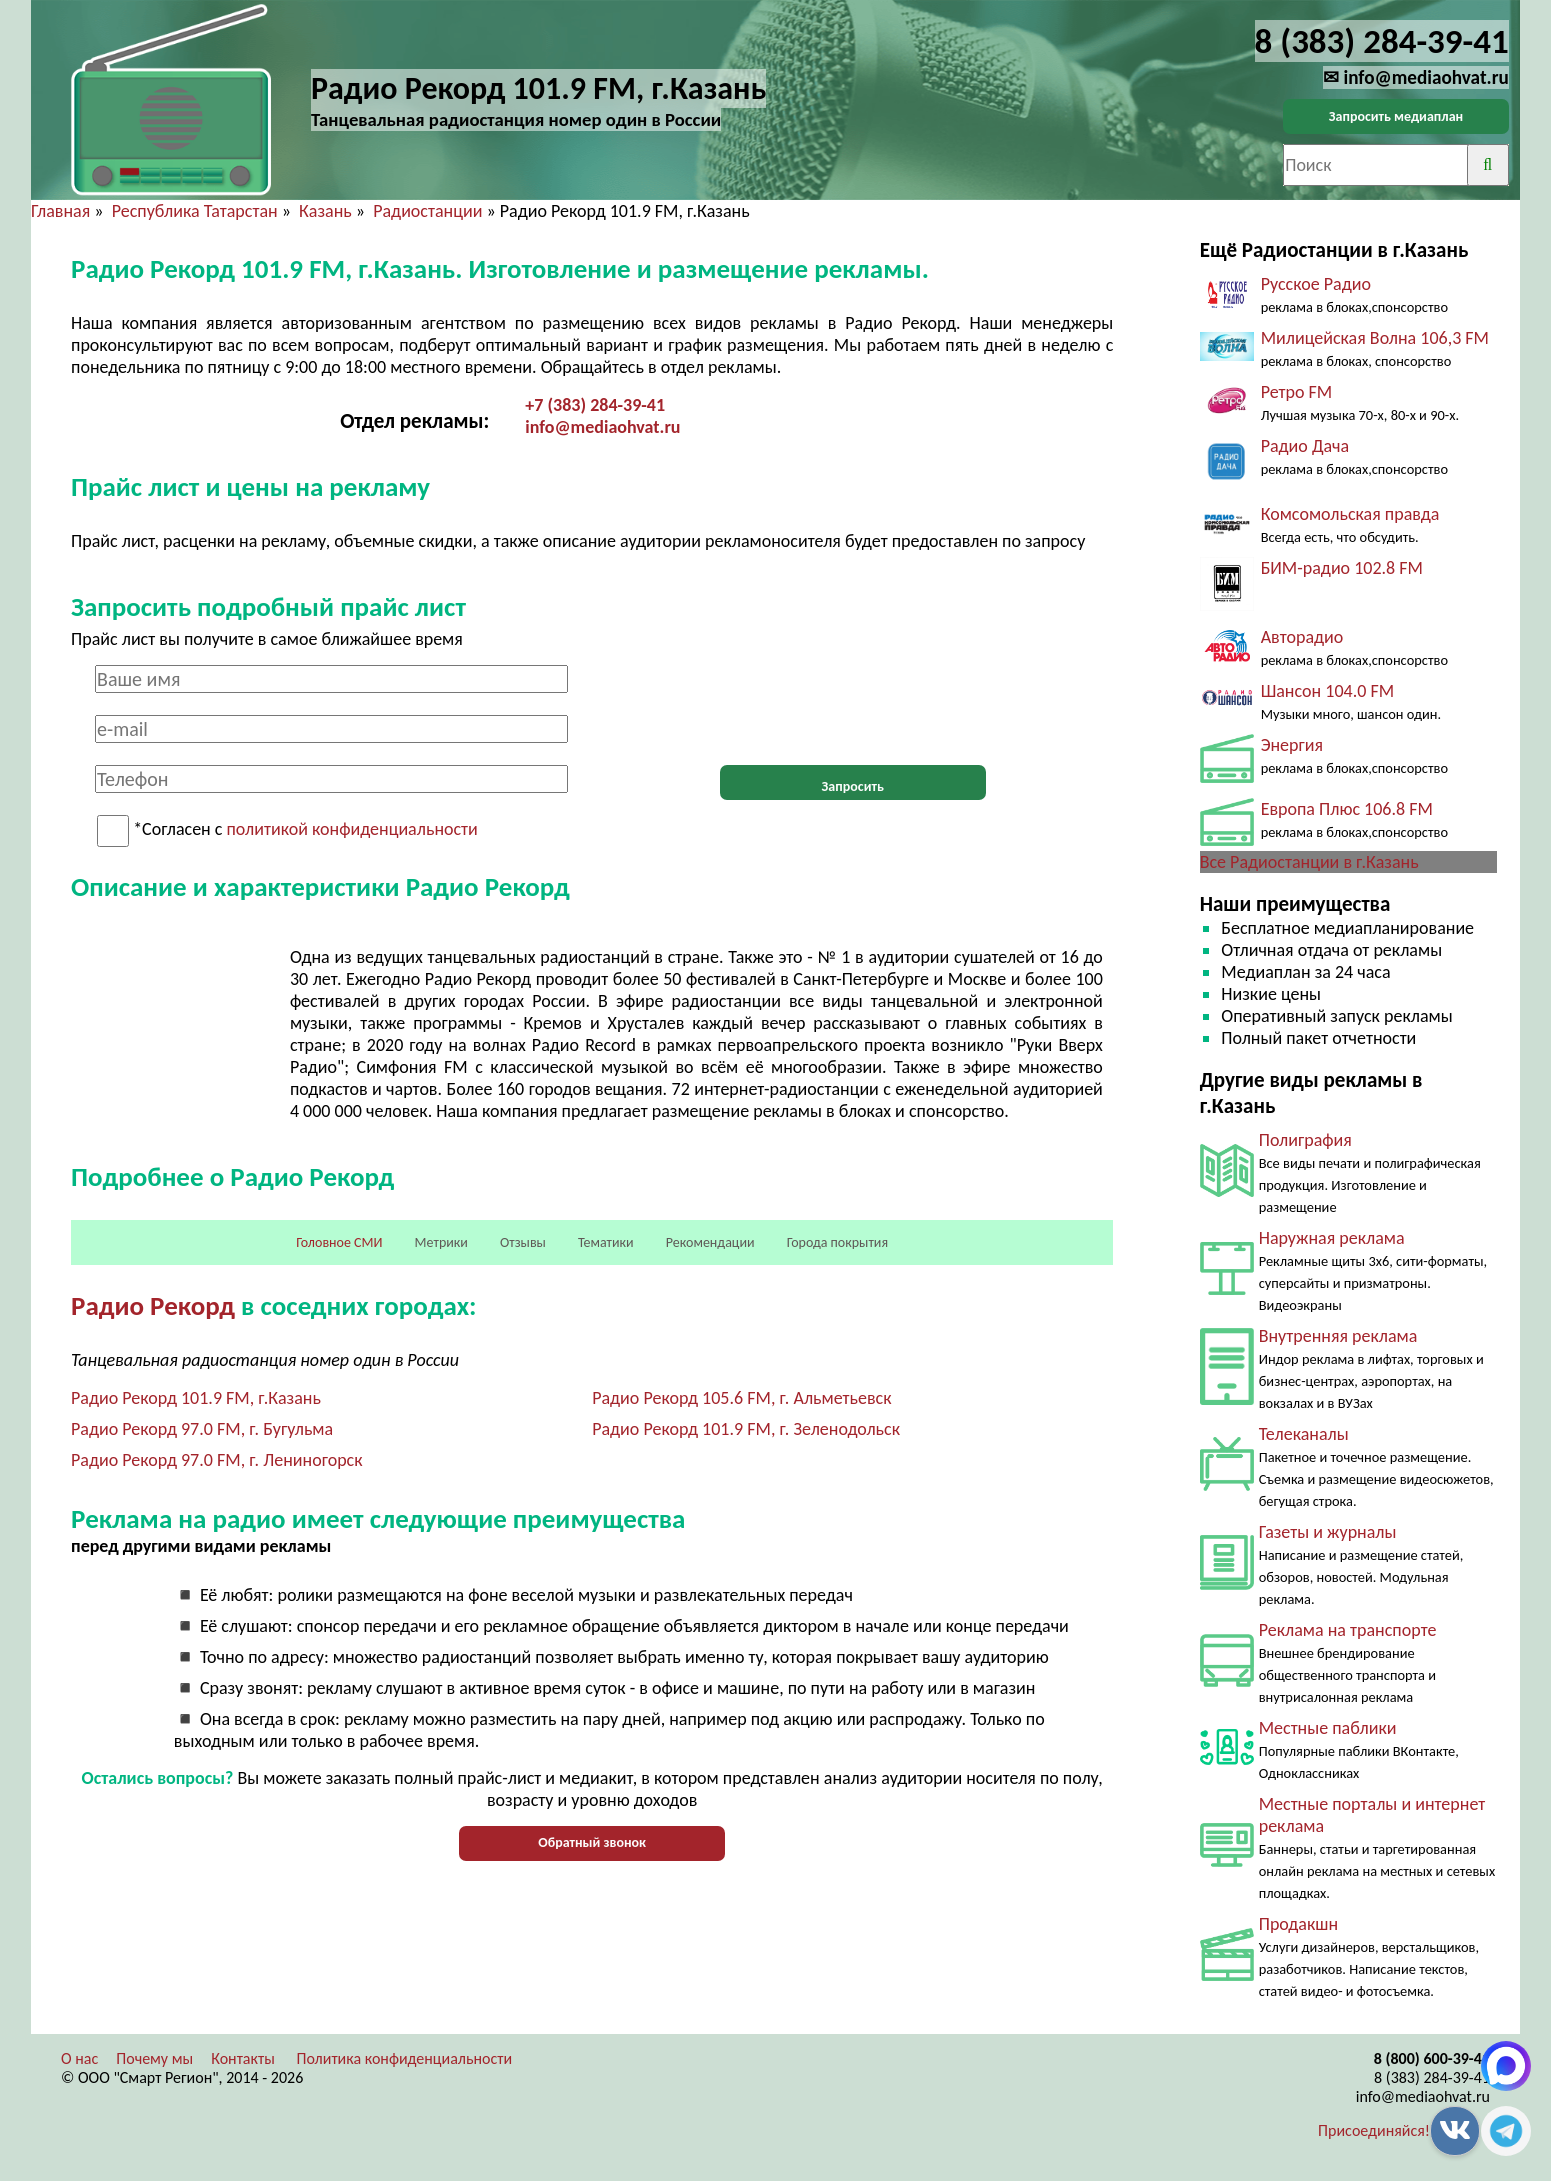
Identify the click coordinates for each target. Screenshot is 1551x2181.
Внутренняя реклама (1338, 1336)
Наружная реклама (1332, 1238)
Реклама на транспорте (1348, 1630)
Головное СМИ (339, 1242)
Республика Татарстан (195, 211)
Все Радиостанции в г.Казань (1309, 862)
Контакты (243, 2058)
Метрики (441, 1242)
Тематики (606, 1242)
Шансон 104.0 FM (1327, 691)
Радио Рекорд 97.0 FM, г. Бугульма (202, 1429)
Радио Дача (1305, 446)
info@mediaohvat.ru (602, 427)
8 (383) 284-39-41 (1432, 2077)
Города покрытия (837, 1242)
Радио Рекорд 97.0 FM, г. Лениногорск (217, 1460)
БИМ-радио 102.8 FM (1342, 568)
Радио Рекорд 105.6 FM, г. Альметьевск (741, 1398)
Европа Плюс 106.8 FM (1347, 809)
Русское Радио (1316, 284)
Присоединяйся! (1374, 2130)
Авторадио (1302, 637)
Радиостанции (427, 211)
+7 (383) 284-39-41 (595, 405)
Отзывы (523, 1242)
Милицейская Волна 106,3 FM (1375, 338)
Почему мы (154, 2058)
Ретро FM (1297, 392)
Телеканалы (1304, 1434)
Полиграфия (1305, 1140)
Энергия (1292, 745)
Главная (60, 211)
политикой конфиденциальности (351, 830)
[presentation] (853, 704)
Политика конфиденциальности (405, 2058)
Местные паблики (1328, 1728)
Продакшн (1298, 1924)
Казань (325, 211)
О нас (79, 2058)
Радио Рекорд (153, 1305)
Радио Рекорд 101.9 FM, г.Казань (196, 1398)
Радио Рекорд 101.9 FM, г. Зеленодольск (746, 1429)
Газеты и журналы (1328, 1532)
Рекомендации (710, 1242)
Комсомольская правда (1350, 514)
